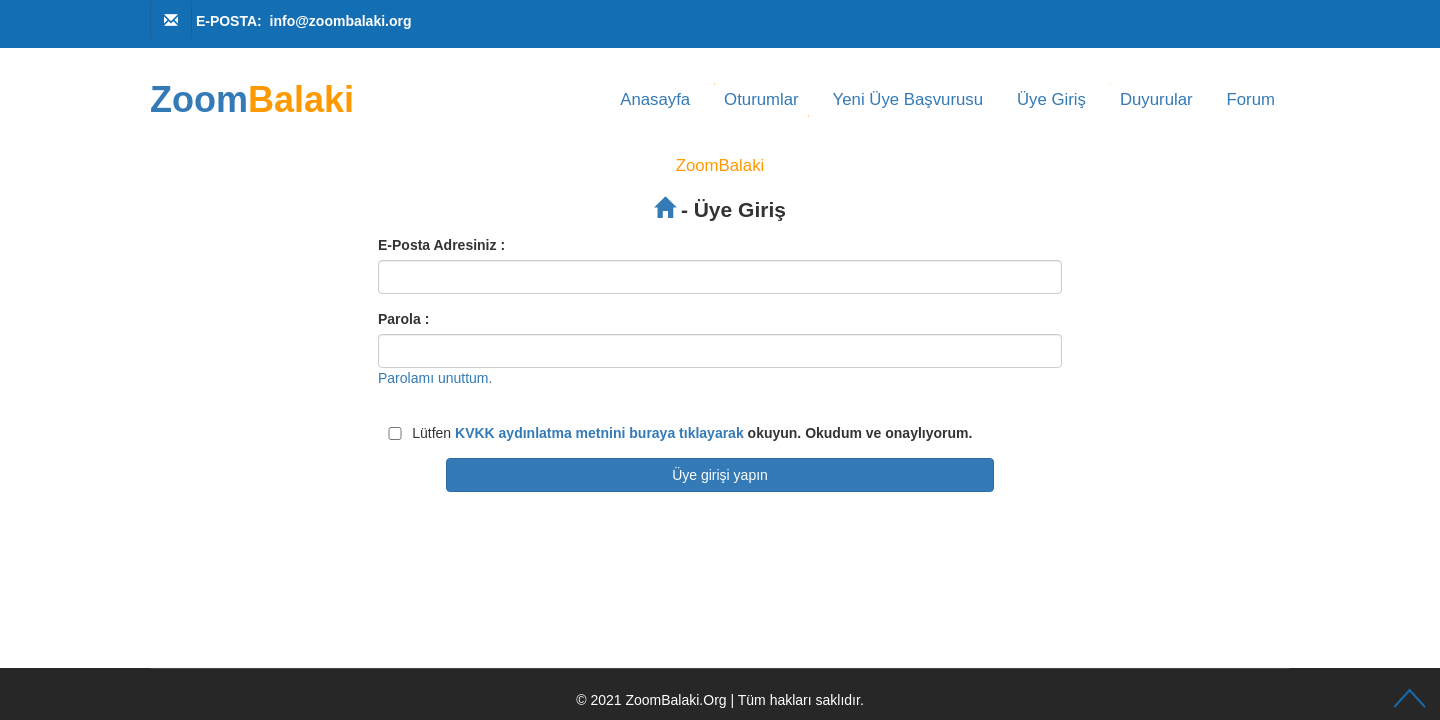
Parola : (403, 319)
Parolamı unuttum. (435, 378)
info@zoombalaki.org (341, 21)
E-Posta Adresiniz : (441, 245)
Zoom (252, 100)
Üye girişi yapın (720, 475)
